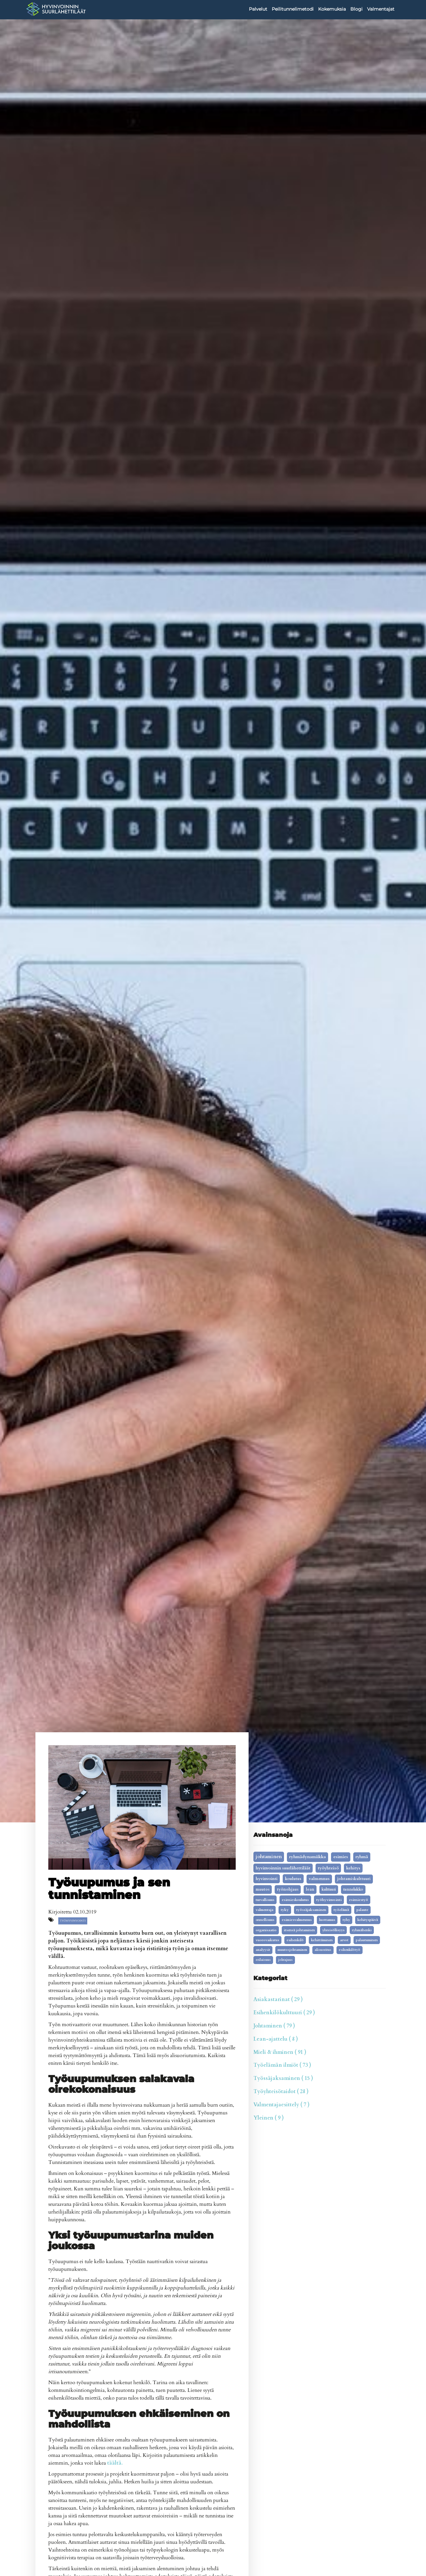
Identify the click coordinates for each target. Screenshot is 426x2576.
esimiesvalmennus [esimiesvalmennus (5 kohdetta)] (297, 1919)
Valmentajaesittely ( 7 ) (281, 2104)
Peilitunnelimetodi (293, 9)
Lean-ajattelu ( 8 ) (275, 2039)
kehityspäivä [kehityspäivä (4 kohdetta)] (367, 1919)
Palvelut (258, 9)
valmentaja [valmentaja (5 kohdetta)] (264, 1909)
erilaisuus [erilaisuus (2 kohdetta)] (263, 1960)
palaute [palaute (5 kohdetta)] (362, 1909)
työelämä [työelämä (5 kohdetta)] (341, 1909)
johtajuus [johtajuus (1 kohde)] (285, 1960)
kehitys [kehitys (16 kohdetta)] (353, 1868)
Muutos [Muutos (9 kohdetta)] (263, 1889)
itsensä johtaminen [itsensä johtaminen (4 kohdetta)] (299, 1930)
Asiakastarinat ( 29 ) (278, 1999)
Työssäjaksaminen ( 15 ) (283, 2078)
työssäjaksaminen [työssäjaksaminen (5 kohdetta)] (311, 1909)
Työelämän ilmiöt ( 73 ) (282, 2065)
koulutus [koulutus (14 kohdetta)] (293, 1879)
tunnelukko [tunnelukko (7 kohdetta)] (353, 1889)
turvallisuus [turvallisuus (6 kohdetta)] (265, 1899)
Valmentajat (380, 9)
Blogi (356, 9)
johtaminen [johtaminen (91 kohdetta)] (269, 1856)
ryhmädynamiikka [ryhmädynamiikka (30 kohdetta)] (307, 1857)
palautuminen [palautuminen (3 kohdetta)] (367, 1940)
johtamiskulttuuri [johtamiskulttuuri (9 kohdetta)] (354, 1878)
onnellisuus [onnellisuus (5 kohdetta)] (265, 1919)
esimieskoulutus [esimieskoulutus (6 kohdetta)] (295, 1899)
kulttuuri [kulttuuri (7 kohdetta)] (329, 1889)
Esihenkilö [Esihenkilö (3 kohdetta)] (295, 1940)
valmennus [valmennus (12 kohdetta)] (319, 1879)
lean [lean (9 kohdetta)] (310, 1889)
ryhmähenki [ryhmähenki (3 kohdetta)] (362, 1930)
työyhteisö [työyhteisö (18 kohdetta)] (328, 1868)
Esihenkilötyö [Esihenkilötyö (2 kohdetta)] (349, 1950)
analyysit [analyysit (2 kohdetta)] (263, 1950)
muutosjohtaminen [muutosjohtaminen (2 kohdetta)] (292, 1950)
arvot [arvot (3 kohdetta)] (344, 1940)
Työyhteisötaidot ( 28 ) (280, 2091)
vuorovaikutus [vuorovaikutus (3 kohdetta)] (267, 1940)
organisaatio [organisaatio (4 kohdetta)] (266, 1930)
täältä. (115, 2463)
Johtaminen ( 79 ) (274, 2025)
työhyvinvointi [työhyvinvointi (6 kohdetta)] (329, 1899)
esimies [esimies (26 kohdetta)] (340, 1857)
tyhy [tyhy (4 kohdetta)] (346, 1919)
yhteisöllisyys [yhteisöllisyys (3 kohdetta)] (333, 1930)
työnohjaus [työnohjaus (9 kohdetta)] (287, 1889)
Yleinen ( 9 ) (268, 2117)
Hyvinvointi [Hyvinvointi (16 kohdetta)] (267, 1879)
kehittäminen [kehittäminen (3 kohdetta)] (322, 1940)
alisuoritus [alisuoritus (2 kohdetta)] (323, 1950)
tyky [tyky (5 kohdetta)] (285, 1909)
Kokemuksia (332, 9)
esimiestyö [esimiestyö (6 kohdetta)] (358, 1899)
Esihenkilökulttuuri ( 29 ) (284, 2012)
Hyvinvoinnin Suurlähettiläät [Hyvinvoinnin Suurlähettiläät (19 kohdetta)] (283, 1868)
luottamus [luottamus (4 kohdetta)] (327, 1919)
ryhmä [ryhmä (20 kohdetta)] (361, 1857)
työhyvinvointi (73, 1921)
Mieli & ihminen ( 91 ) (279, 2052)
